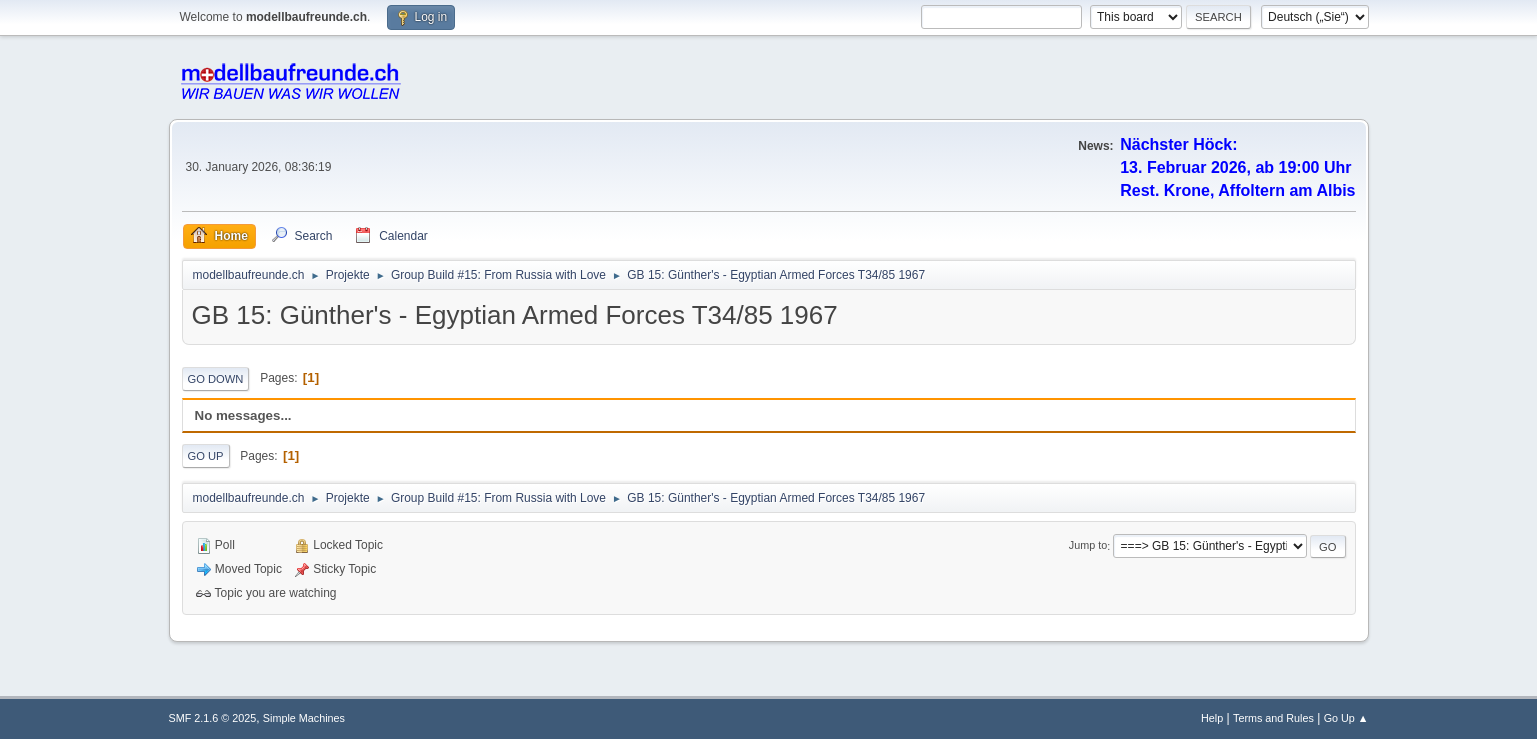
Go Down (216, 379)
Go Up (206, 456)
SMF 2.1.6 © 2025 (213, 718)
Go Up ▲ (1346, 718)
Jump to (1088, 546)
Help (1212, 718)
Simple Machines (304, 718)
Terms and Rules (1273, 718)
